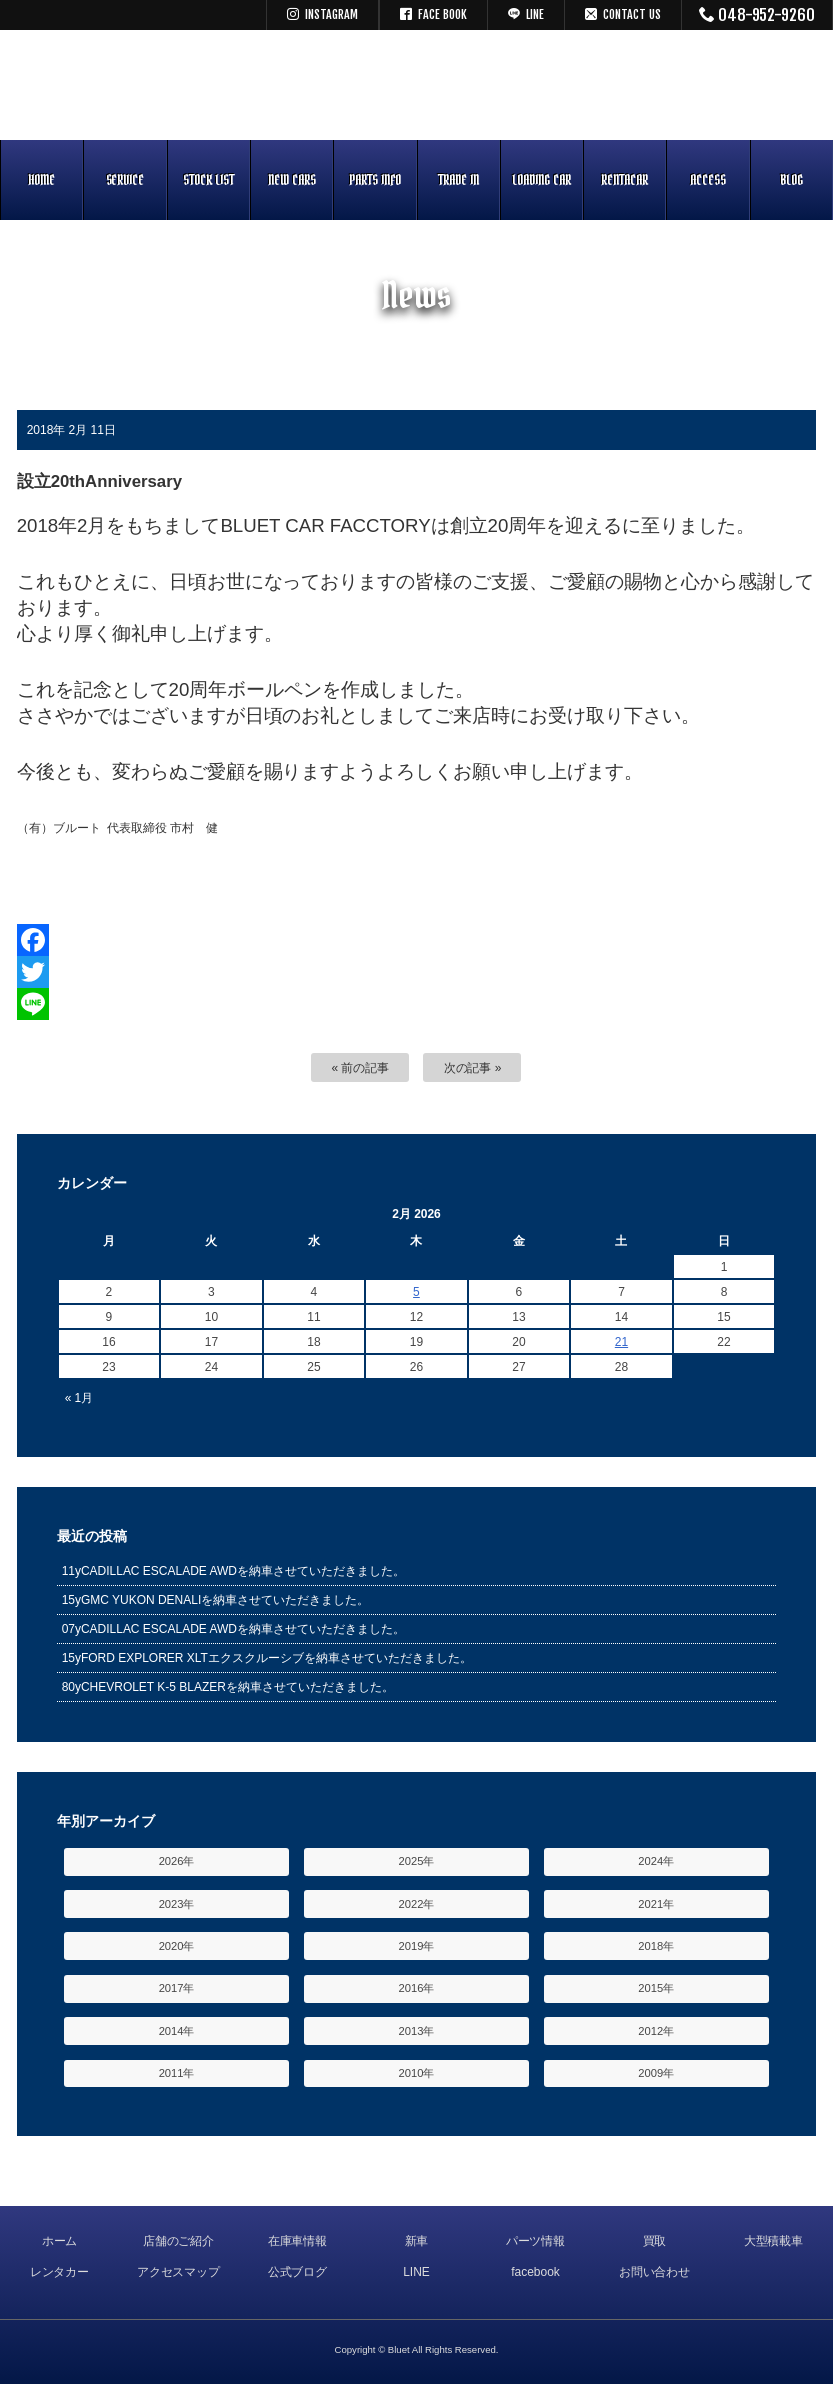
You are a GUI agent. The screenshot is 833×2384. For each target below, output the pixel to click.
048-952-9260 (757, 15)
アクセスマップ (179, 2272)
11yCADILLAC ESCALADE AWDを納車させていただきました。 (233, 1571)
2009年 (656, 2073)
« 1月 (79, 1398)
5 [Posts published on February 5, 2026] (416, 1292)
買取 (655, 2241)
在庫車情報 (298, 2241)
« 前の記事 (361, 1068)
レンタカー (60, 2272)
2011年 (177, 2073)
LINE (416, 2272)
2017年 (177, 1988)
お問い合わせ (655, 2272)
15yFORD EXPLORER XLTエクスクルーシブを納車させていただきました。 (267, 1658)
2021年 (656, 1904)
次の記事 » (473, 1068)
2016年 (417, 1988)
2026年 (177, 1861)
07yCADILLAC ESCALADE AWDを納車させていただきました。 (233, 1629)
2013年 (417, 2031)
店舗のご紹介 (179, 2241)
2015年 (656, 1988)
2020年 (177, 1946)
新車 (417, 2241)
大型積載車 (774, 2241)
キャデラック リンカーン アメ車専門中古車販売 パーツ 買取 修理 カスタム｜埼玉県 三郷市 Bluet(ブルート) (417, 85)
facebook (535, 2272)
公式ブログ (298, 2272)
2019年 (417, 1946)
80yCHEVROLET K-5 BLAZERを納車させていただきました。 (228, 1687)
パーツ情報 (536, 2241)
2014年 (177, 2031)
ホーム (60, 2241)
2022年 (417, 1904)
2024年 (656, 1861)
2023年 (177, 1904)
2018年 (656, 1946)
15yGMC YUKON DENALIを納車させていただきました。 (215, 1600)
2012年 (656, 2031)
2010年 (417, 2073)
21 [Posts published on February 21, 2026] (621, 1342)
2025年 (417, 1861)
